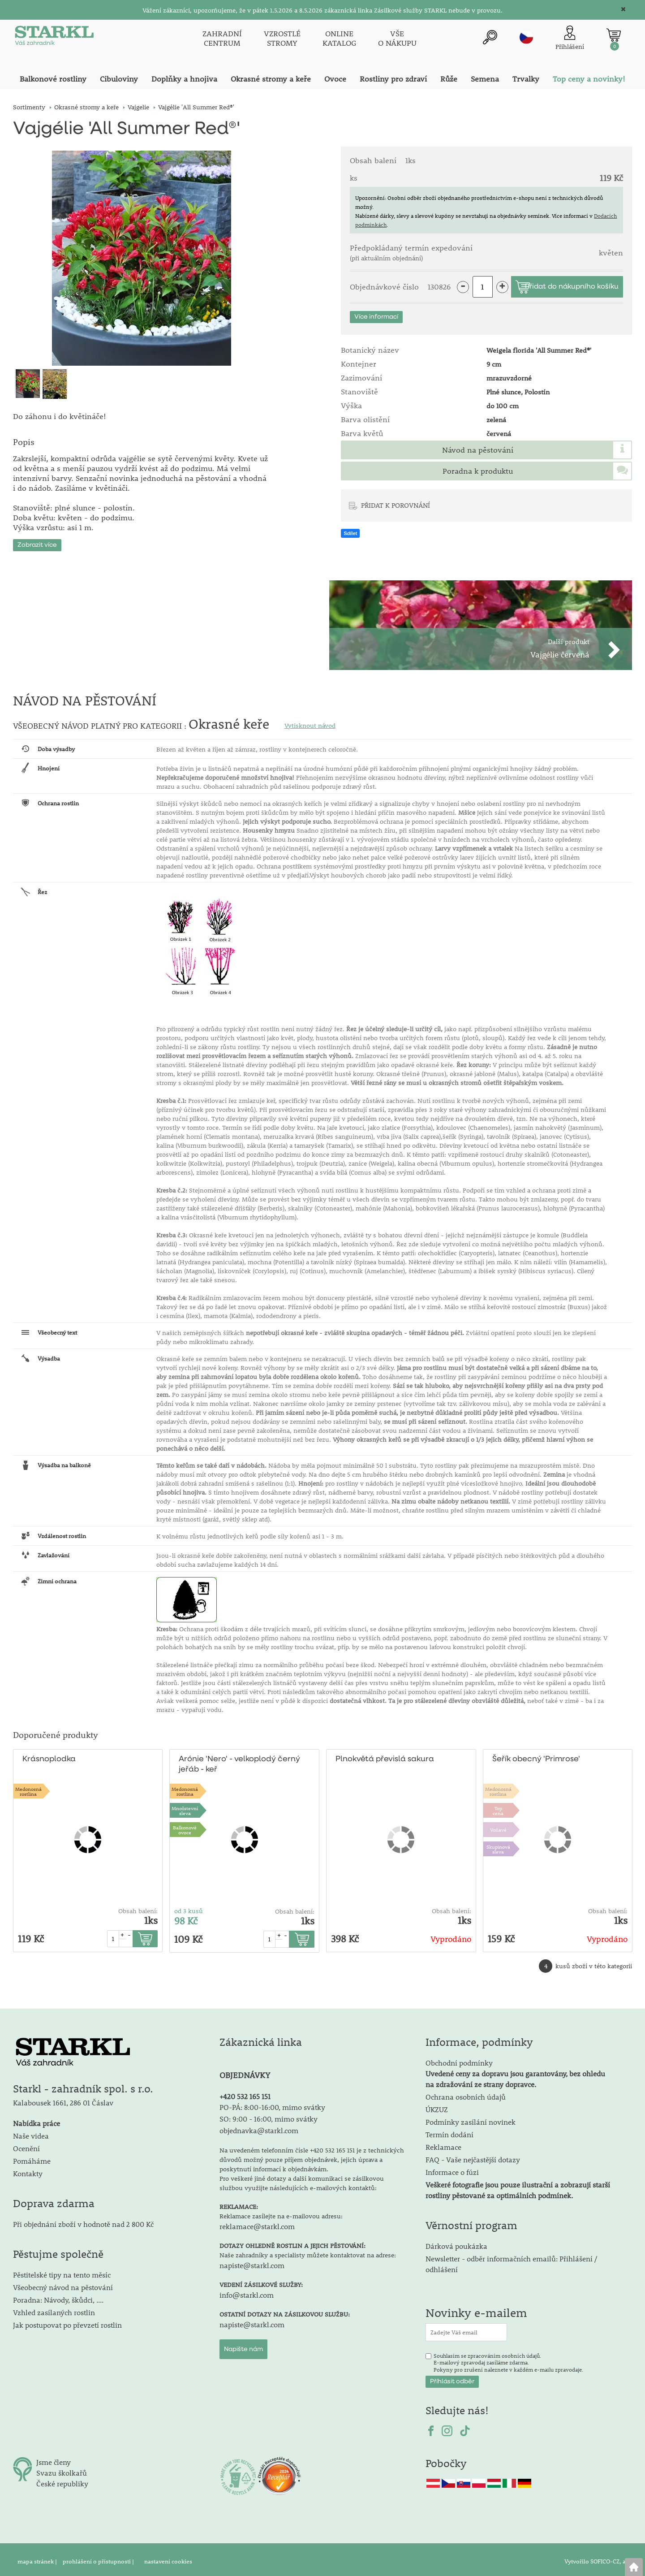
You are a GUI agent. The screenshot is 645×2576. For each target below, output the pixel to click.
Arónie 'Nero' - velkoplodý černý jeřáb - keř (238, 1761)
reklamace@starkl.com (257, 2222)
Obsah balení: (138, 1907)
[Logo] (53, 38)
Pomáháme (32, 2157)
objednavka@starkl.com (258, 2126)
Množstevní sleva (185, 1806)
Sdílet (350, 533)
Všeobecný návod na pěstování (63, 2283)
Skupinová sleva (498, 1845)
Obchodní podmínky (515, 2069)
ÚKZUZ (437, 2105)
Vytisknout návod (309, 721)
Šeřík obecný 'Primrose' (535, 1755)
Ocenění (26, 2144)
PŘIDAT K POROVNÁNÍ (395, 505)
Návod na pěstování (477, 450)
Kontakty (28, 2169)
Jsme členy (53, 2458)
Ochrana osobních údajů (466, 2093)
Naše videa (31, 2132)
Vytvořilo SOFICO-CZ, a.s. (598, 2558)
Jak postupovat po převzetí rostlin (67, 2321)
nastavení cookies (168, 2558)
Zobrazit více (37, 541)
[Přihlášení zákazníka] (569, 37)
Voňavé (498, 1826)
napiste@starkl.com (251, 2261)
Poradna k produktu (478, 471)
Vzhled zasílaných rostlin (54, 2308)
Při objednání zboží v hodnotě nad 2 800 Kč (83, 2220)
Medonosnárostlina (28, 1787)
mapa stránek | (37, 2558)
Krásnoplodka (48, 1755)
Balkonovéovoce (185, 1826)
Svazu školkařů (61, 2469)
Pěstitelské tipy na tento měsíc (62, 2271)
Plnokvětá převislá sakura (383, 1755)
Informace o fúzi (452, 2168)
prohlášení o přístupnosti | (99, 2558)
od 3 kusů (188, 1907)
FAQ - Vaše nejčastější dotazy (473, 2156)
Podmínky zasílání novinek (471, 2118)
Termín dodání (449, 2130)
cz (526, 36)
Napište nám (243, 2345)
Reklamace (443, 2143)
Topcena (498, 1806)
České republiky (62, 2480)
